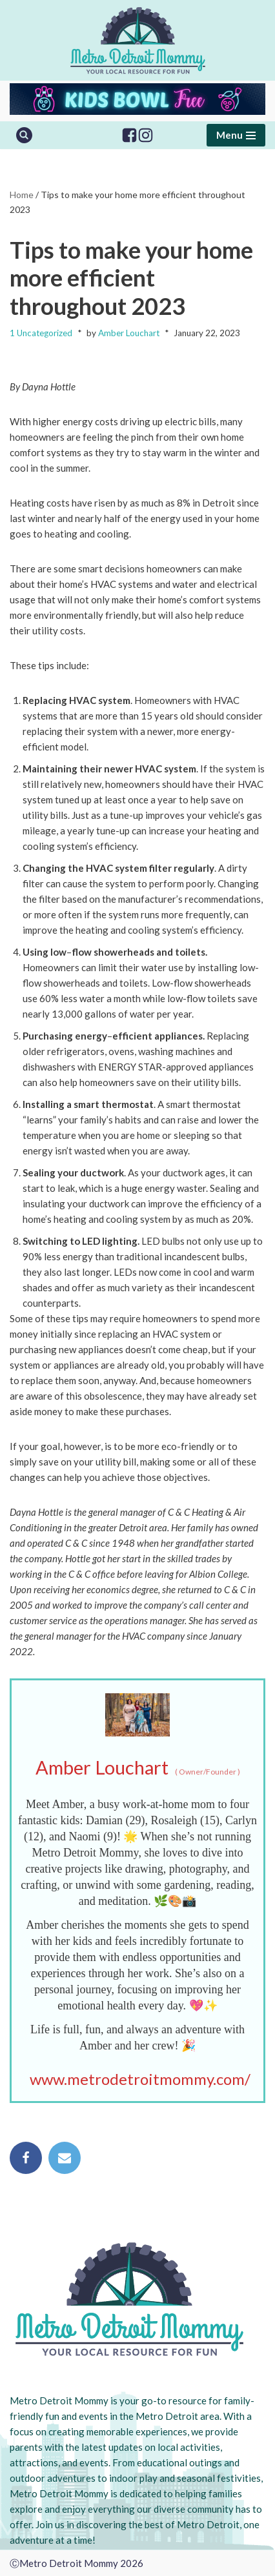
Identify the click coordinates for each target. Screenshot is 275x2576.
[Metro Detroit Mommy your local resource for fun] (138, 40)
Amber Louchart (128, 333)
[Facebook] (129, 135)
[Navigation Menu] (236, 135)
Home (22, 194)
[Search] (24, 135)
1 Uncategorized (41, 333)
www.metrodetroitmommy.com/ (140, 2078)
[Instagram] (146, 135)
